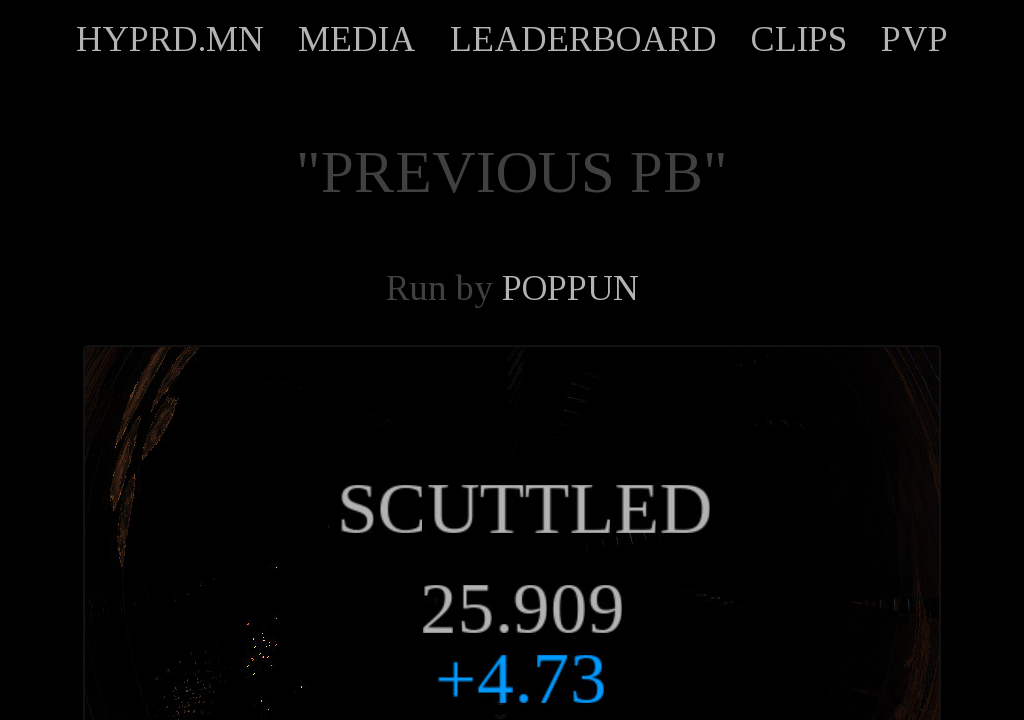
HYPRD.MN (170, 39)
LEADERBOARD (583, 39)
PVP (914, 39)
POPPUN (570, 288)
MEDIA (357, 39)
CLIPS (799, 39)
